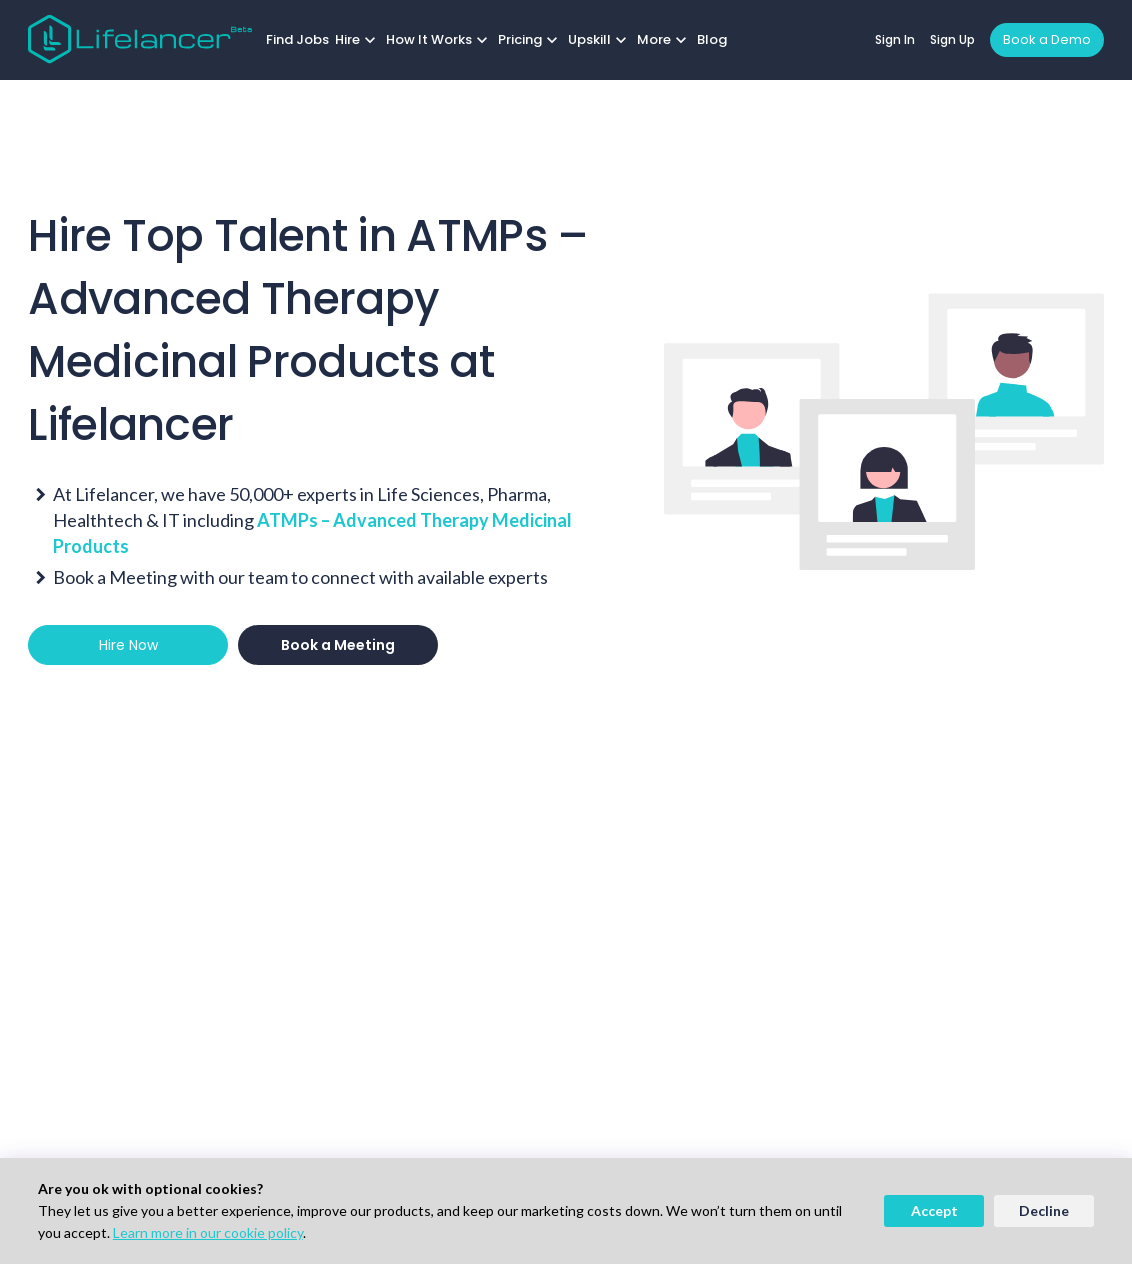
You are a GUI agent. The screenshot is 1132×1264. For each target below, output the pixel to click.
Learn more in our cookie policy (208, 1232)
